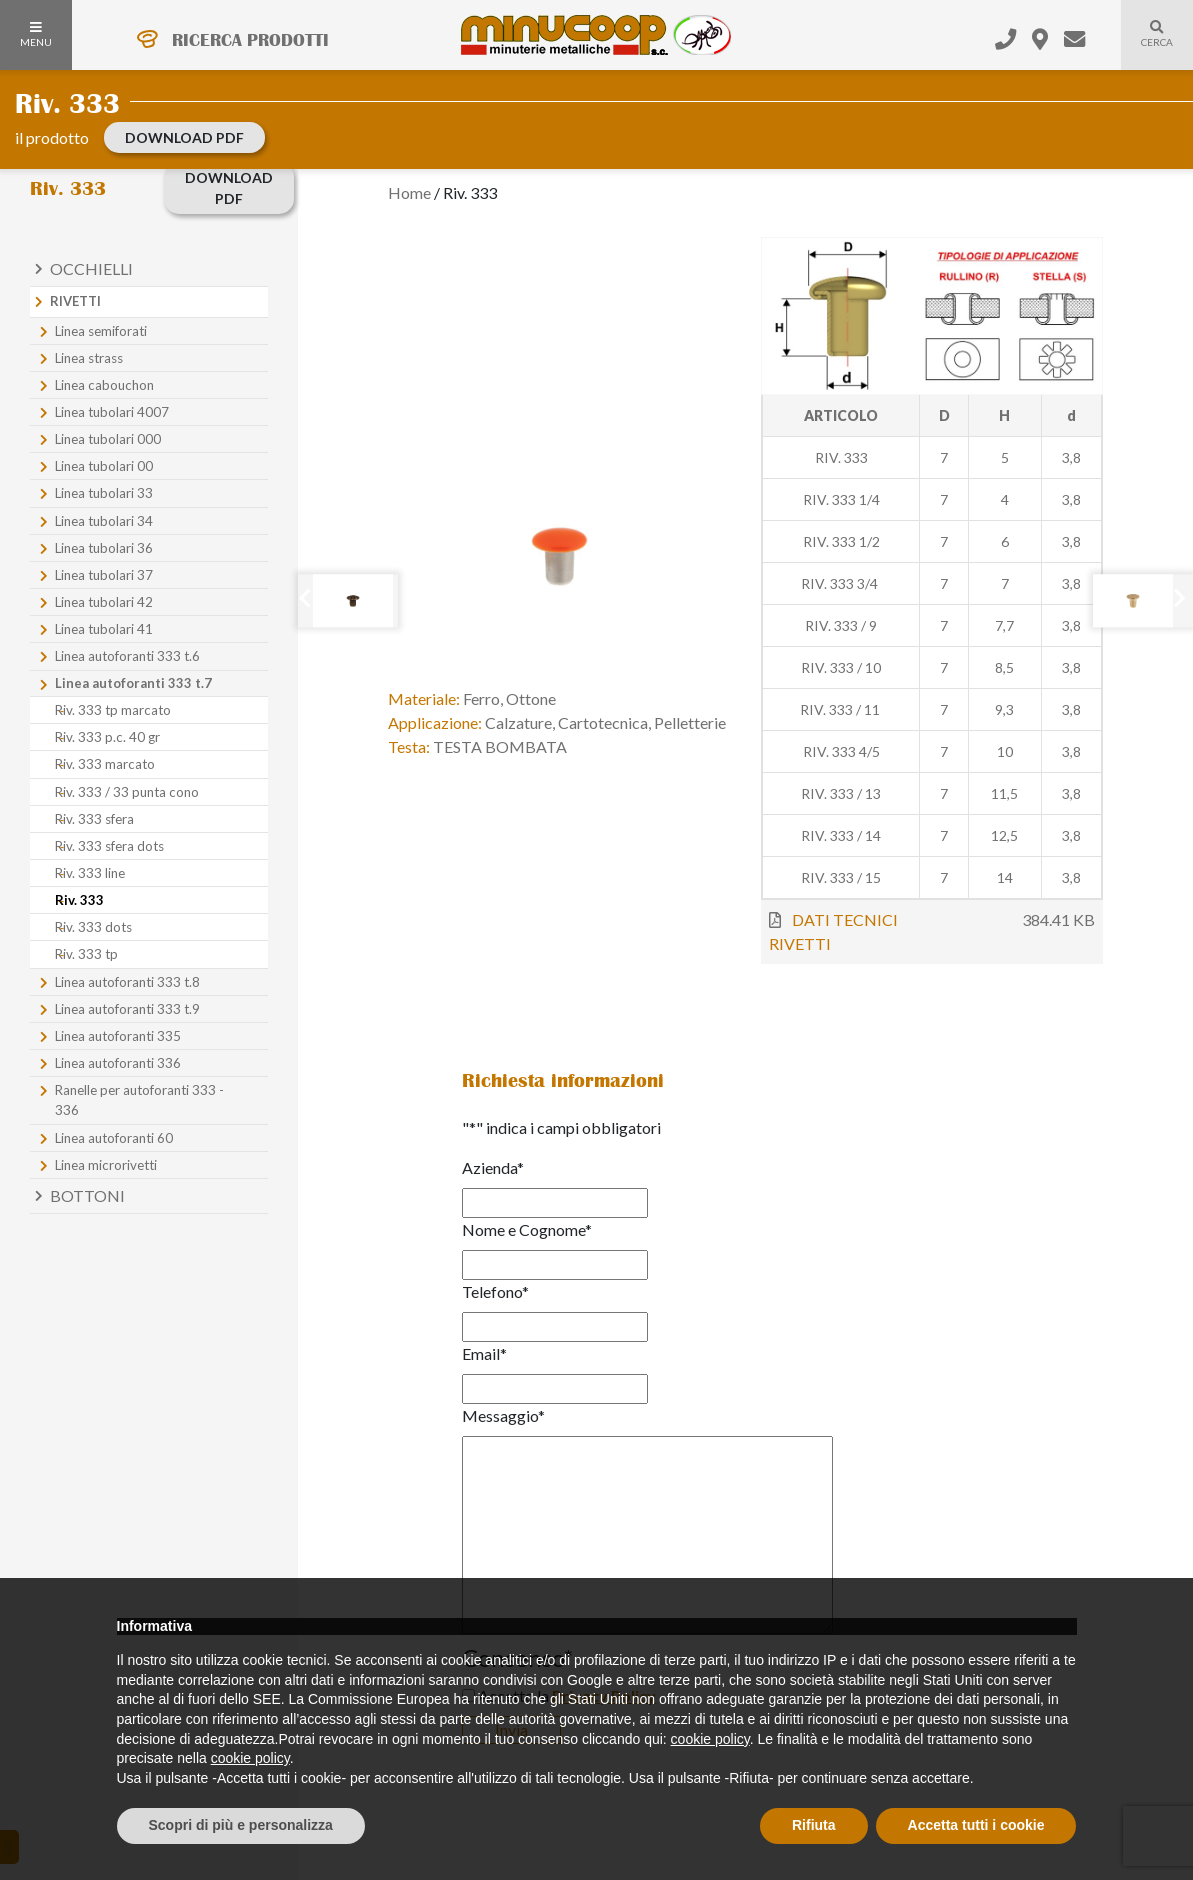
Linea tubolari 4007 (112, 412)
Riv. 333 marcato (105, 764)
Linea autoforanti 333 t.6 (127, 656)
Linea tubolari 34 (104, 521)
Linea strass (89, 358)
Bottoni (87, 1195)
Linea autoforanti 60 (114, 1138)
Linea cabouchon (104, 385)
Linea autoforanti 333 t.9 (127, 1009)
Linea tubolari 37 (104, 575)
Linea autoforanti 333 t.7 (133, 683)
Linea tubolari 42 (104, 602)
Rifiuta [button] (814, 1825)
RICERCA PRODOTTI (250, 40)
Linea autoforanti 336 (118, 1063)
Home (409, 192)
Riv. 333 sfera (94, 819)
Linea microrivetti (106, 1165)
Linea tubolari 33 (104, 493)
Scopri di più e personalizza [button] (241, 1825)
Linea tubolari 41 (104, 629)
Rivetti (75, 301)
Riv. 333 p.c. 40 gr (107, 737)
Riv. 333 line (90, 873)
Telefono (495, 1291)
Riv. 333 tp (86, 954)
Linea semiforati (101, 331)
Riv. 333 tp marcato (113, 710)
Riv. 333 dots (93, 927)
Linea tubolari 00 (104, 466)
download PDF (184, 137)
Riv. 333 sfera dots (109, 846)
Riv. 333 (79, 900)
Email (484, 1353)
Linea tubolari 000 (108, 439)
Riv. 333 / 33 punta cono (127, 792)
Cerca (1147, 46)
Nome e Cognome (527, 1229)
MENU (36, 35)
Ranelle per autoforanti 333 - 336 (139, 1100)
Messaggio (503, 1415)
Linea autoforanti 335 (118, 1036)
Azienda (493, 1167)
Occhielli (91, 268)
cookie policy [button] (710, 1739)
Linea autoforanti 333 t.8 (127, 982)
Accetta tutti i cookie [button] (976, 1825)
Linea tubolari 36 (104, 548)
